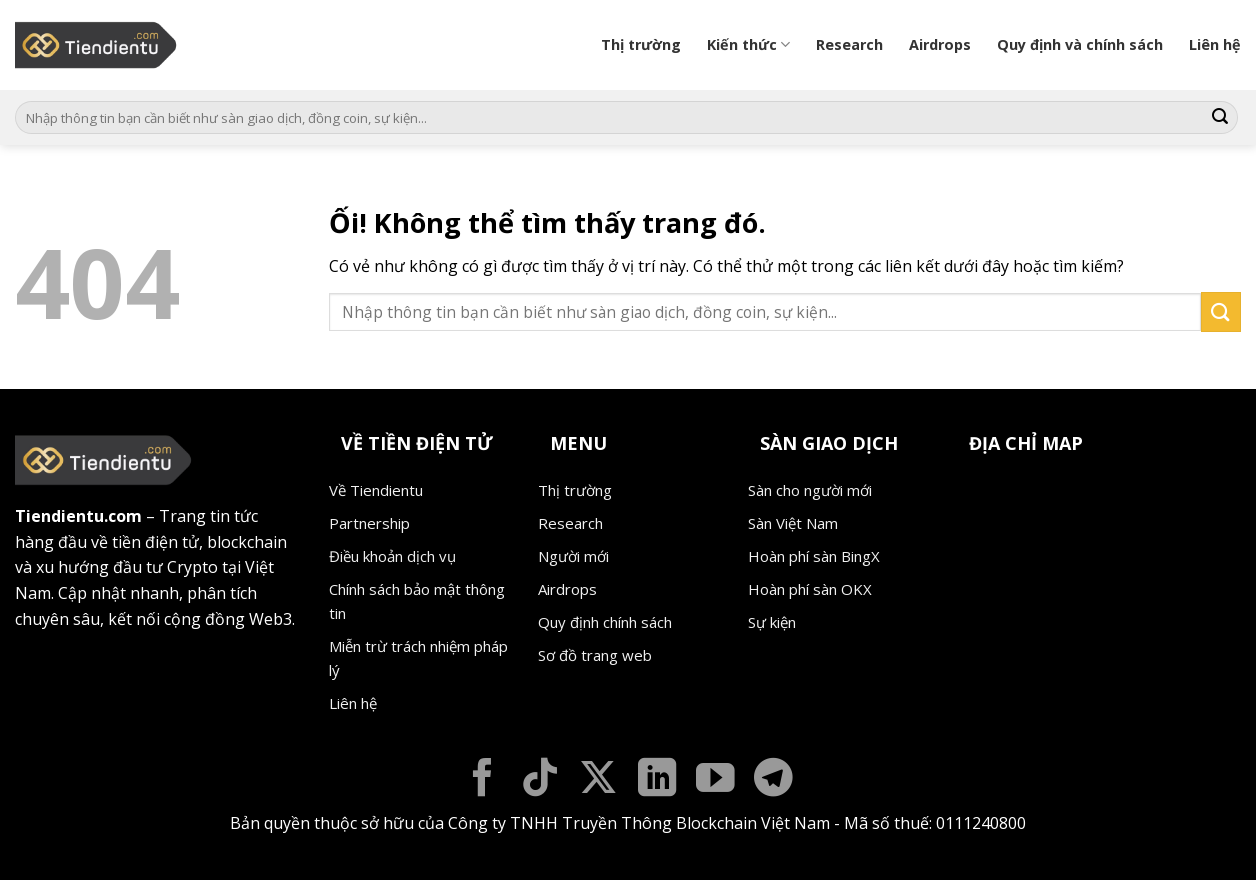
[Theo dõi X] (598, 780)
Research (849, 44)
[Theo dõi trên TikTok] (540, 780)
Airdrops (940, 44)
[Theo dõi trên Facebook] (482, 780)
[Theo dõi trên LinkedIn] (657, 780)
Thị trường (641, 44)
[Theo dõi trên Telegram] (773, 780)
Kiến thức (748, 45)
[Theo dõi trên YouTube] (715, 780)
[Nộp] (1220, 118)
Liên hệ (1215, 44)
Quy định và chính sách (1080, 44)
